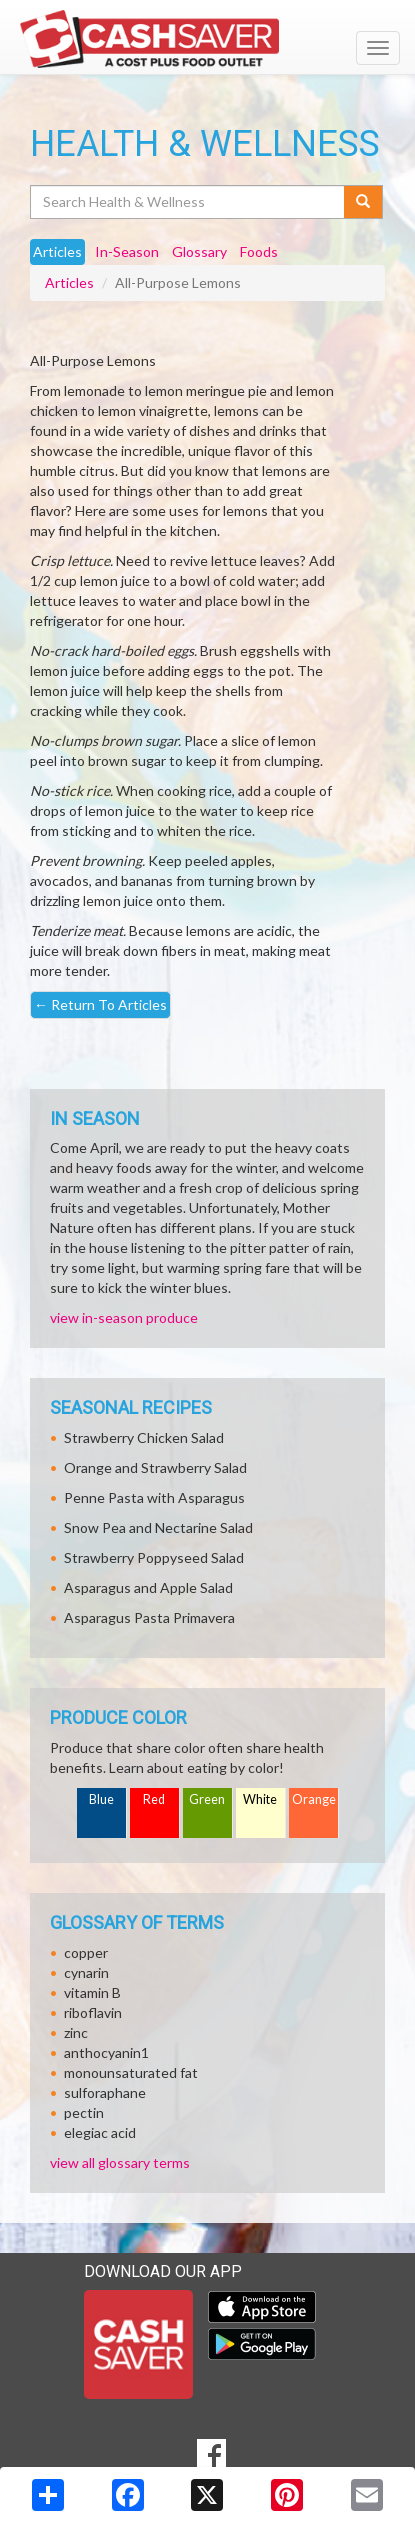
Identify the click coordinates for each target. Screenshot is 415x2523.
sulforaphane (105, 2092)
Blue (101, 1799)
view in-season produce (124, 1317)
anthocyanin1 (106, 2052)
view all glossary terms (120, 2162)
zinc (76, 2032)
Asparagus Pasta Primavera (149, 1617)
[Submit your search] (363, 202)
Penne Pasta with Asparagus (154, 1497)
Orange (314, 1799)
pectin (84, 2112)
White (260, 1799)
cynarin (86, 1972)
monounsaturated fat (131, 2072)
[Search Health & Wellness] (188, 202)
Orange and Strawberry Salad (155, 1467)
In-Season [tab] (127, 251)
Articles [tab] (57, 251)
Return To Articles (100, 1004)
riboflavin (93, 2012)
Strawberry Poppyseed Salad (154, 1557)
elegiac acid (100, 2132)
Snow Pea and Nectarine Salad (158, 1527)
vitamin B (92, 1992)
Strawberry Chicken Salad (144, 1437)
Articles (69, 282)
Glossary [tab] (199, 251)
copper (86, 1952)
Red (154, 1799)
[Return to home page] (207, 39)
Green (207, 1799)
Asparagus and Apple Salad (148, 1587)
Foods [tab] (259, 251)
